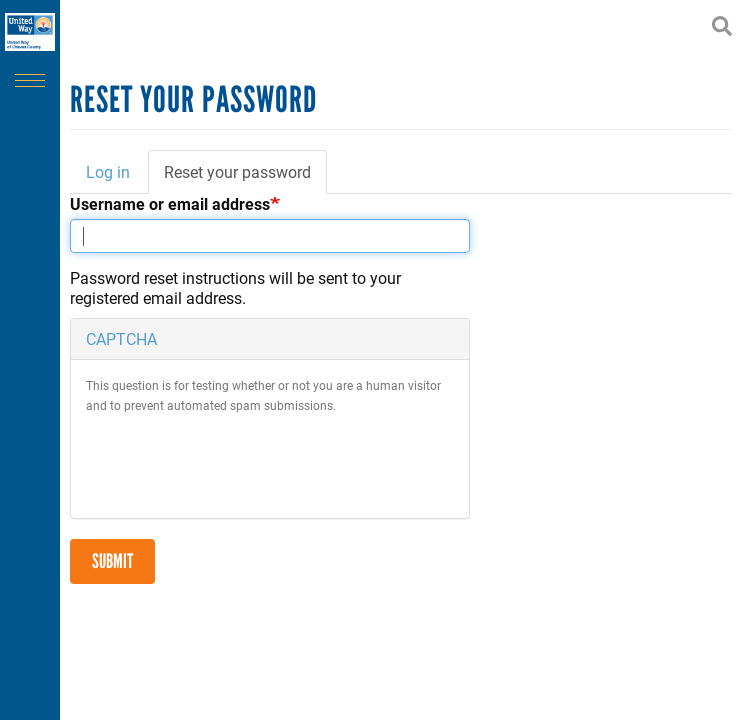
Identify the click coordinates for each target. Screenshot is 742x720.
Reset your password (245, 178)
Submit (112, 561)
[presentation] (238, 464)
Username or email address (170, 204)
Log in (108, 171)
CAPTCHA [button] (121, 338)
